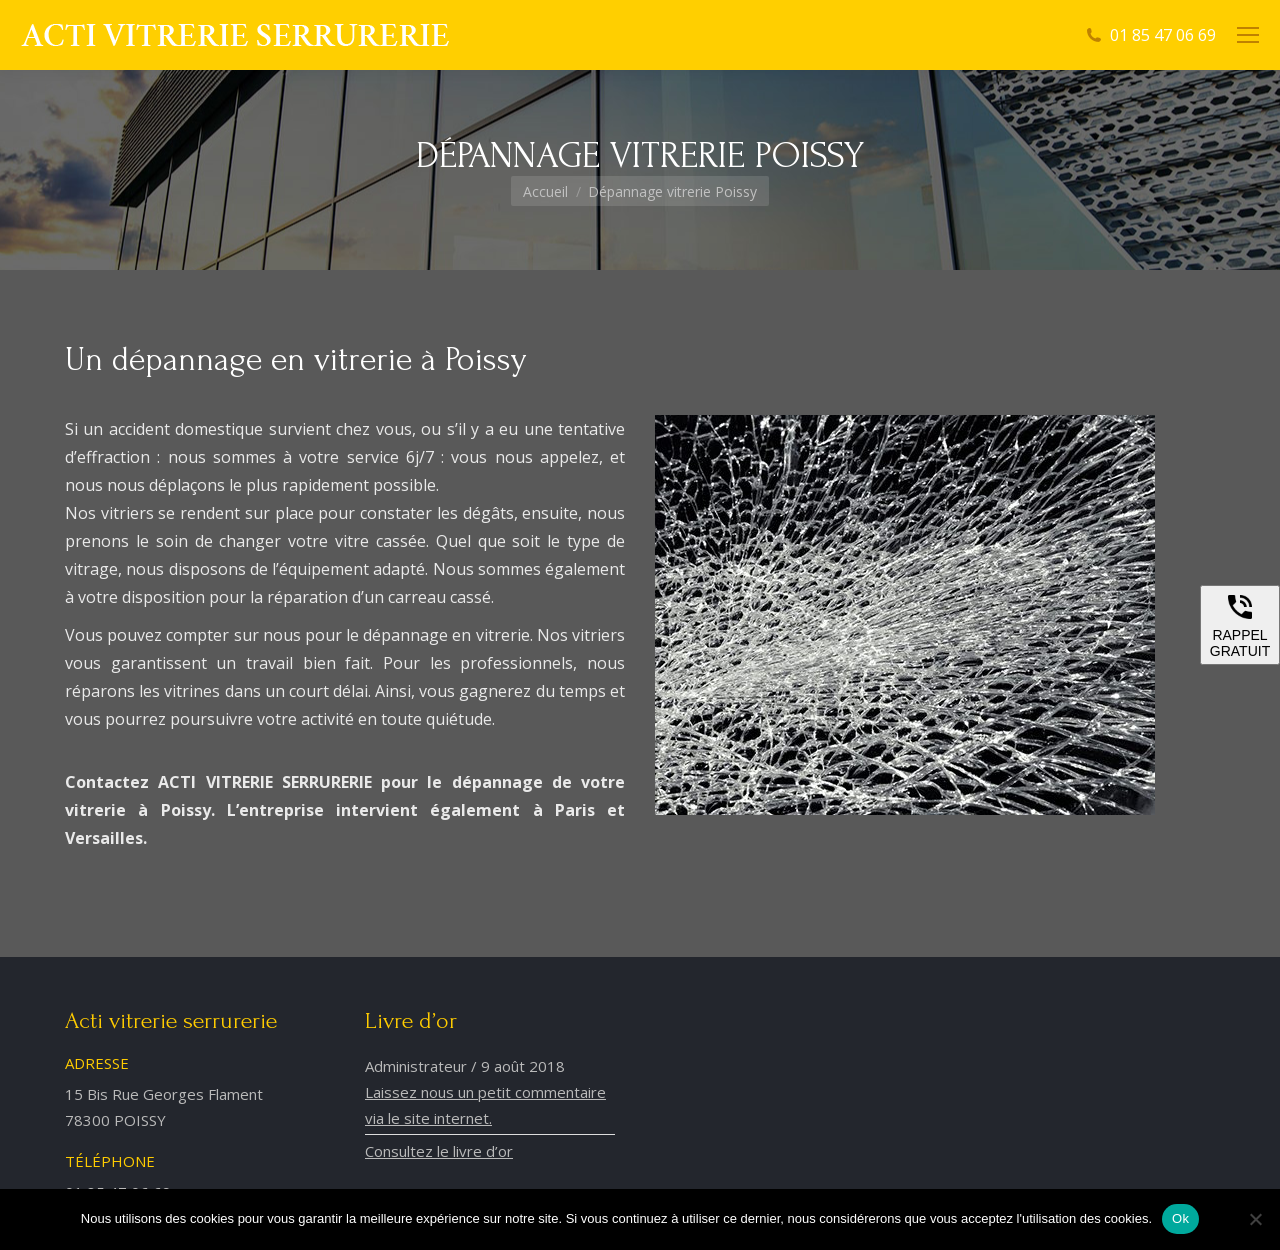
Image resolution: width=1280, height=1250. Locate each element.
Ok (1180, 1218)
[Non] (1255, 1219)
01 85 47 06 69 (1163, 35)
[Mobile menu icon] (1248, 35)
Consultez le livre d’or (439, 1151)
